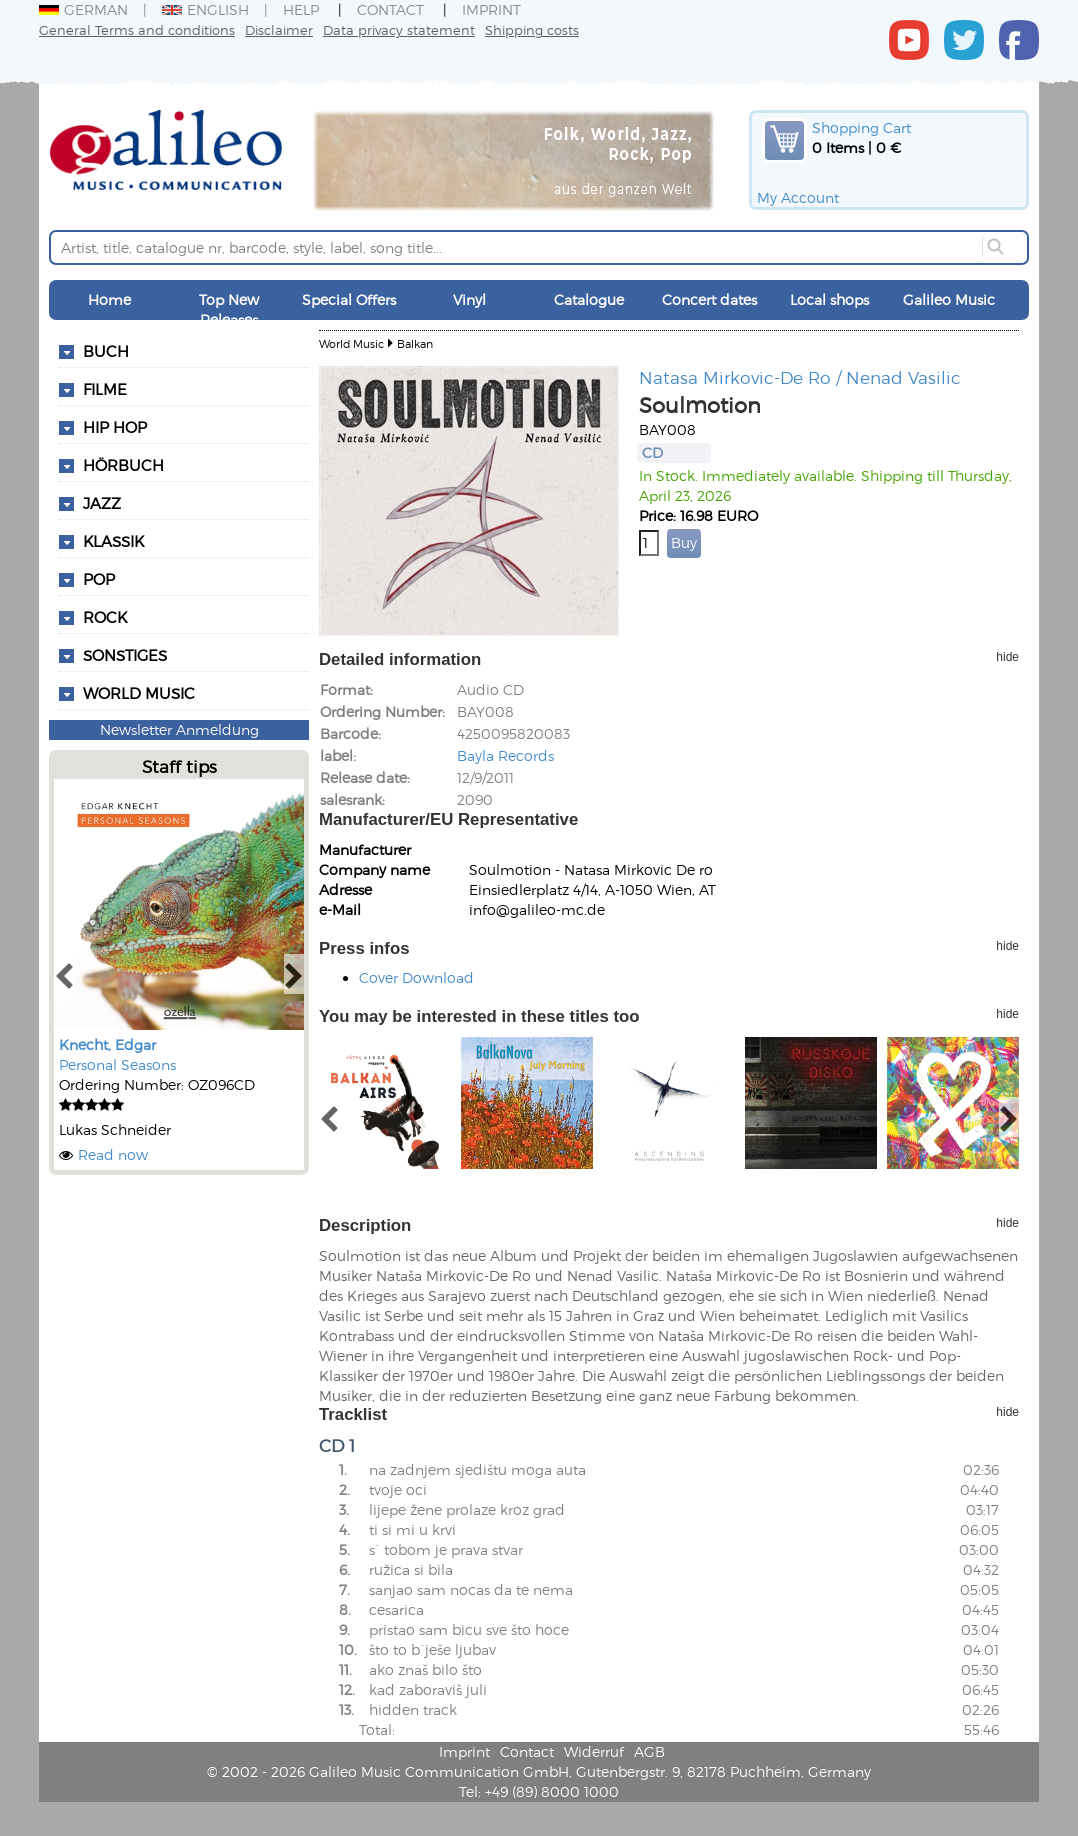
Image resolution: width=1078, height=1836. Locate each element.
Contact (390, 9)
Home (109, 299)
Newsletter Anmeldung (179, 729)
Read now (113, 1154)
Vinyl (469, 299)
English (205, 9)
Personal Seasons (117, 1064)
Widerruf (594, 1751)
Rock (105, 617)
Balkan (415, 343)
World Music (139, 693)
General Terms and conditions (137, 29)
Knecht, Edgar (107, 1044)
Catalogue (589, 299)
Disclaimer (279, 29)
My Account (798, 197)
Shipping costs (532, 29)
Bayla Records (505, 755)
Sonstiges (125, 655)
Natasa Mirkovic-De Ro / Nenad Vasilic (800, 377)
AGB (649, 1751)
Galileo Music (949, 299)
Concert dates (709, 299)
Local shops (829, 299)
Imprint (491, 9)
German (83, 9)
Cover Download (416, 977)
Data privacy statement (399, 29)
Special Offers (349, 299)
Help (301, 9)
